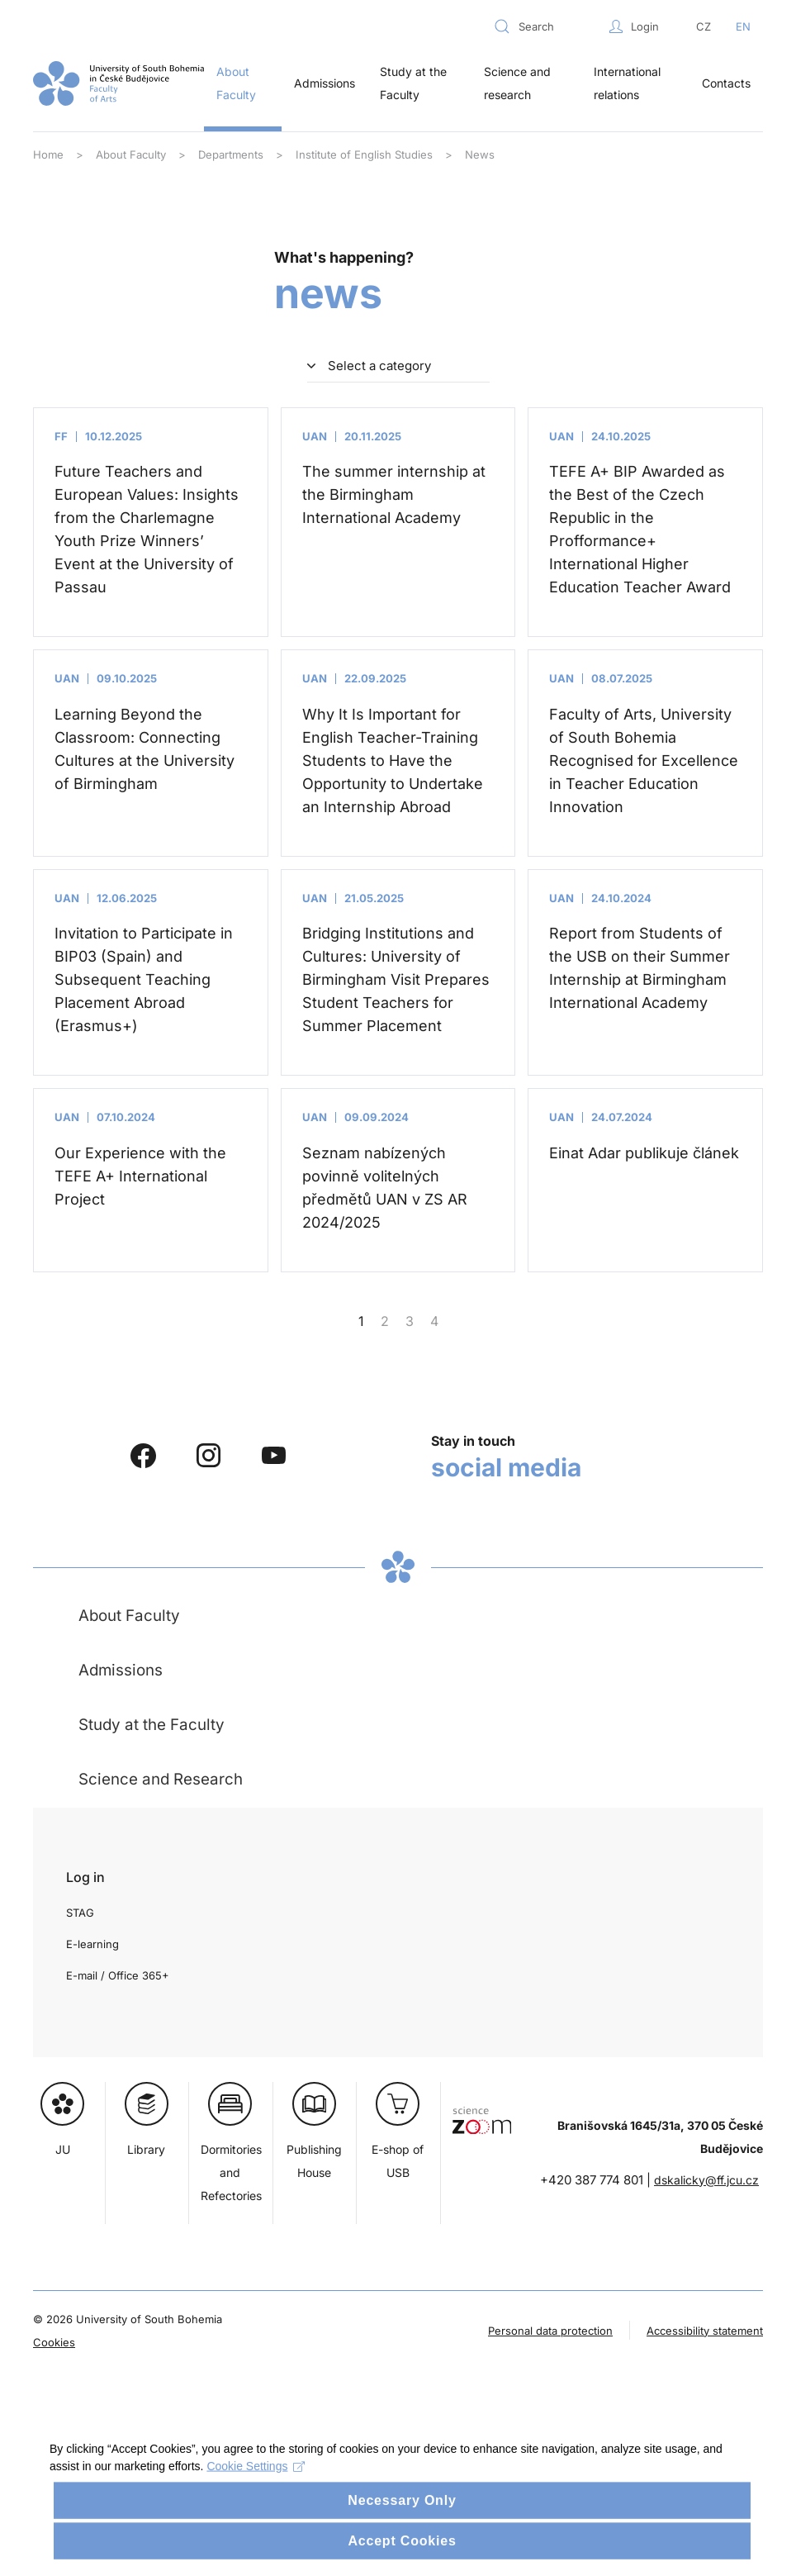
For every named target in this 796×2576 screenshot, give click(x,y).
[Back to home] (118, 83)
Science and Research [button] (160, 1779)
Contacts (726, 83)
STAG (80, 1912)
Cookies (54, 2342)
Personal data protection (550, 2330)
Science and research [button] (517, 83)
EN (743, 26)
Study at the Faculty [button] (413, 83)
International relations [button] (627, 83)
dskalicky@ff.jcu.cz (706, 2180)
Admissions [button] (324, 83)
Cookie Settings (255, 2487)
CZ (703, 26)
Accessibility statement (705, 2330)
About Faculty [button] (236, 83)
